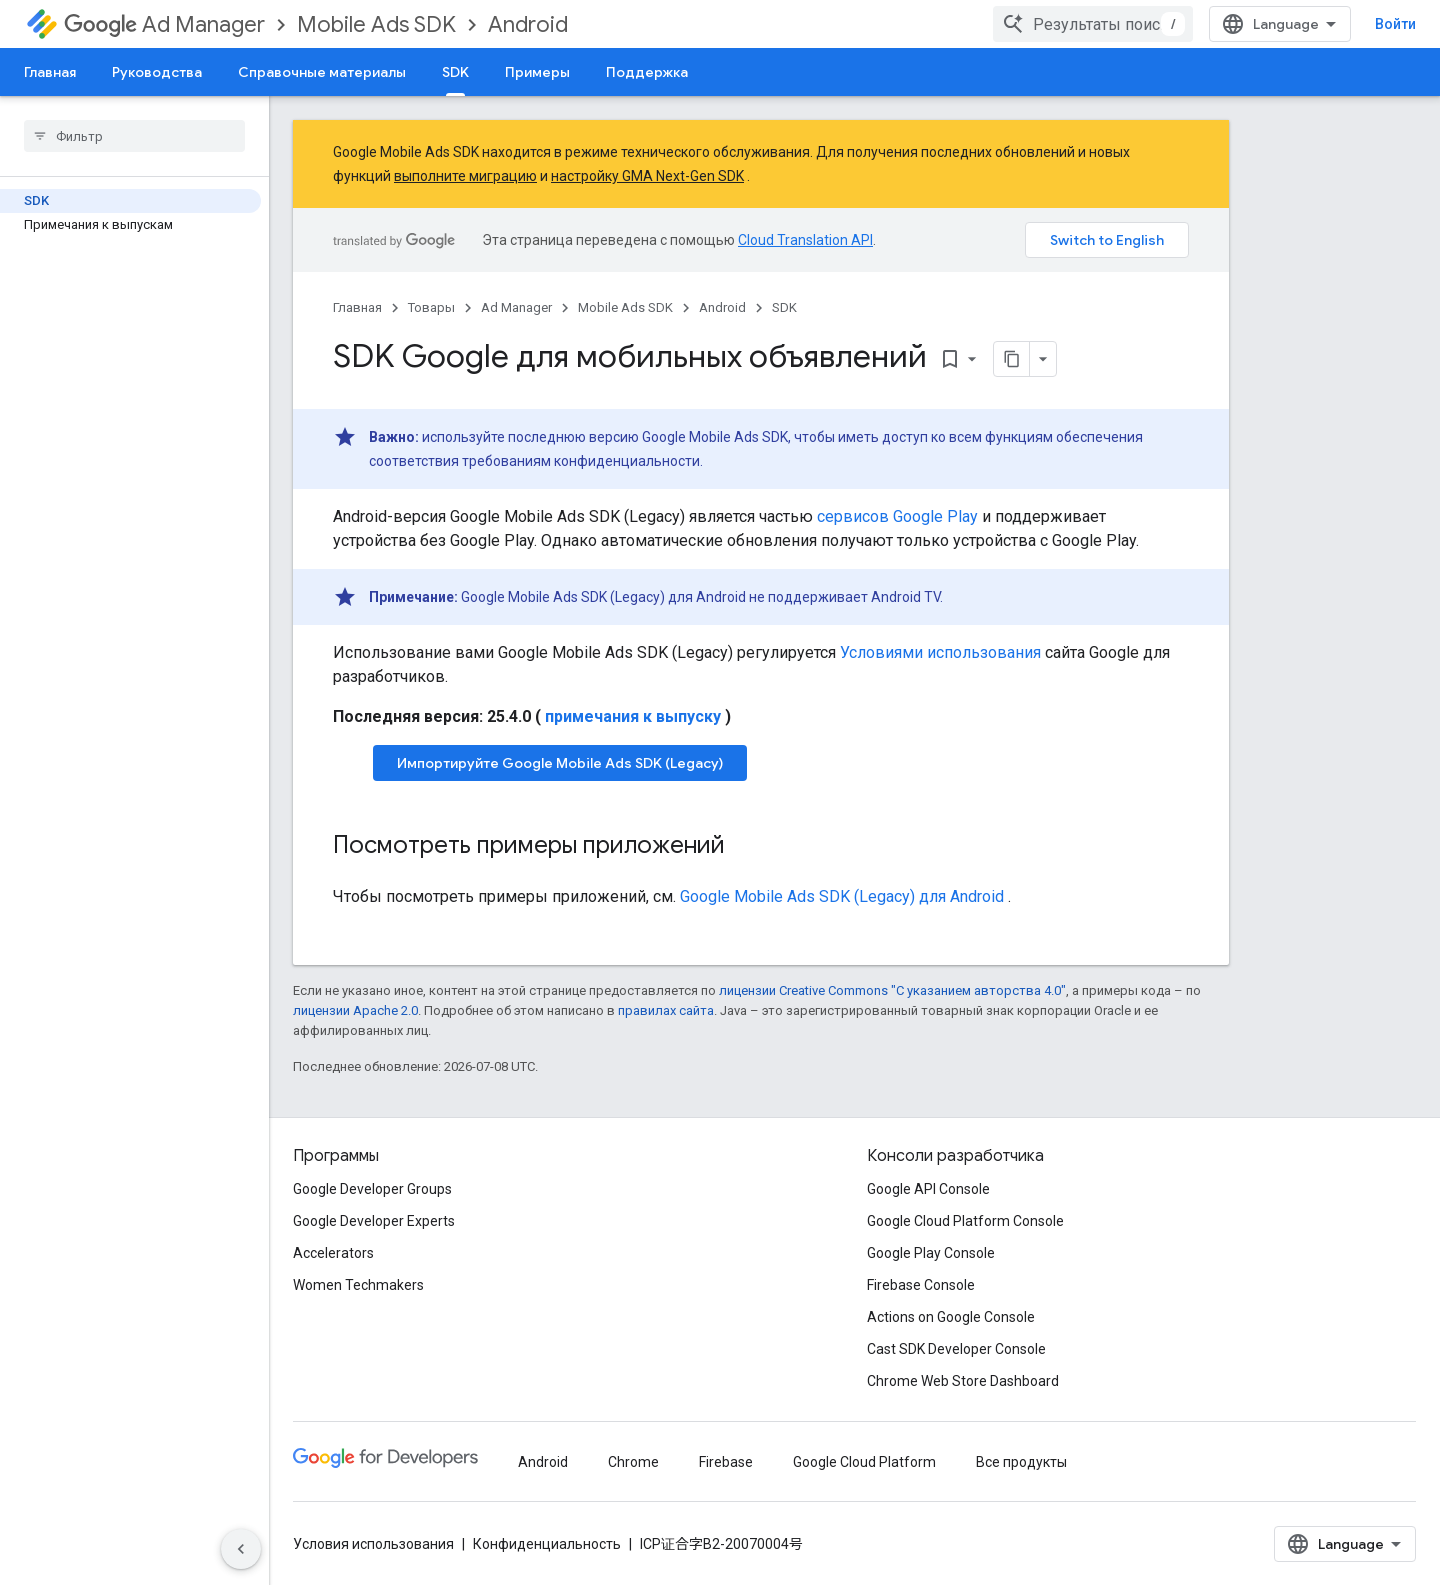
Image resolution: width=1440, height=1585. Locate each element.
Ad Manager (164, 24)
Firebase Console (921, 1285)
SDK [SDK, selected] (455, 72)
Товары (431, 307)
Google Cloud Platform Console (965, 1221)
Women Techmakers (358, 1285)
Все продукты (1021, 1462)
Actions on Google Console (951, 1317)
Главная (50, 72)
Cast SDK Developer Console (956, 1349)
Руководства (157, 72)
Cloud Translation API (805, 240)
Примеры (537, 72)
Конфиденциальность (547, 1544)
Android (528, 24)
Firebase (726, 1462)
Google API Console (928, 1189)
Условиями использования (940, 652)
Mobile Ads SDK (376, 24)
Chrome (633, 1462)
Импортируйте (560, 763)
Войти (1395, 24)
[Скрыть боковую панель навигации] (241, 1549)
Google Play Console (931, 1253)
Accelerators (333, 1253)
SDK (784, 307)
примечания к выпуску (633, 716)
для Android (842, 896)
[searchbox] (134, 136)
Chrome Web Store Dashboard (963, 1381)
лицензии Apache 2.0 (355, 1010)
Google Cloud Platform (864, 1462)
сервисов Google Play (897, 516)
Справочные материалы (322, 72)
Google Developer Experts (374, 1221)
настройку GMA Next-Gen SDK (647, 176)
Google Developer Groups (372, 1189)
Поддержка (647, 72)
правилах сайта (666, 1010)
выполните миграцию (465, 176)
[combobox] (1093, 24)
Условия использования (373, 1544)
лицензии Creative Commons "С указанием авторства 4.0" (892, 990)
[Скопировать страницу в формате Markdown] (1012, 359)
